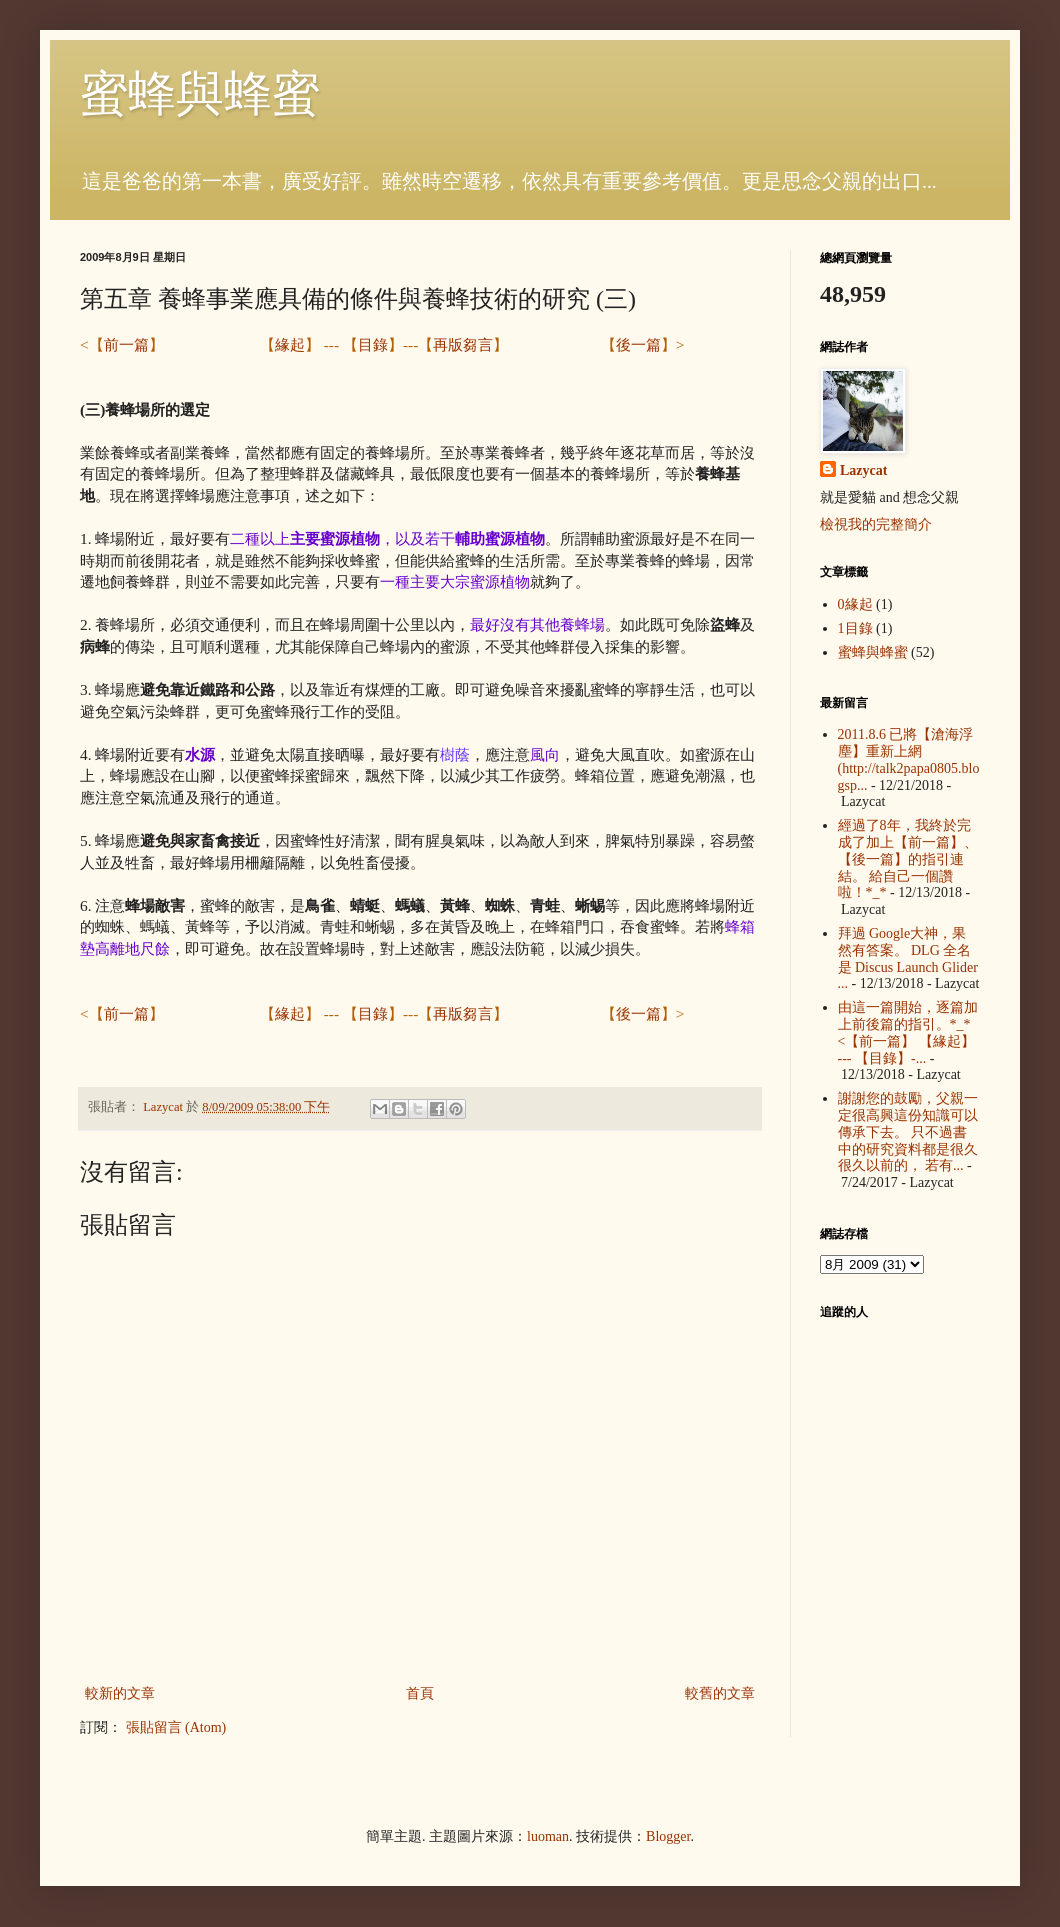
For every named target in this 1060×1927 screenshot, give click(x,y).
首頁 (420, 1693)
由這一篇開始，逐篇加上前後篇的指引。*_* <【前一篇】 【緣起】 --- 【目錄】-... (908, 1032)
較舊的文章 (720, 1693)
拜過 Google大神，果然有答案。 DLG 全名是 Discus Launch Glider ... (908, 958)
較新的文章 (120, 1693)
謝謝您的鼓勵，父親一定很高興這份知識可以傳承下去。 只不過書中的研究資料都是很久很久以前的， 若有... (908, 1132)
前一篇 (126, 344)
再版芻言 (463, 344)
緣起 (290, 344)
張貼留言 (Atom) (176, 1727)
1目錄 (855, 628)
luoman (548, 1836)
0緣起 (855, 604)
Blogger (668, 1836)
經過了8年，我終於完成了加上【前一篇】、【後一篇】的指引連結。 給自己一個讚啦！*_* (908, 859)
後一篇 (638, 344)
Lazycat (863, 470)
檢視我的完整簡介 (876, 524)
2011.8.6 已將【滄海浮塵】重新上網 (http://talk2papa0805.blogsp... (909, 759)
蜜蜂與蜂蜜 (200, 93)
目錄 (373, 344)
